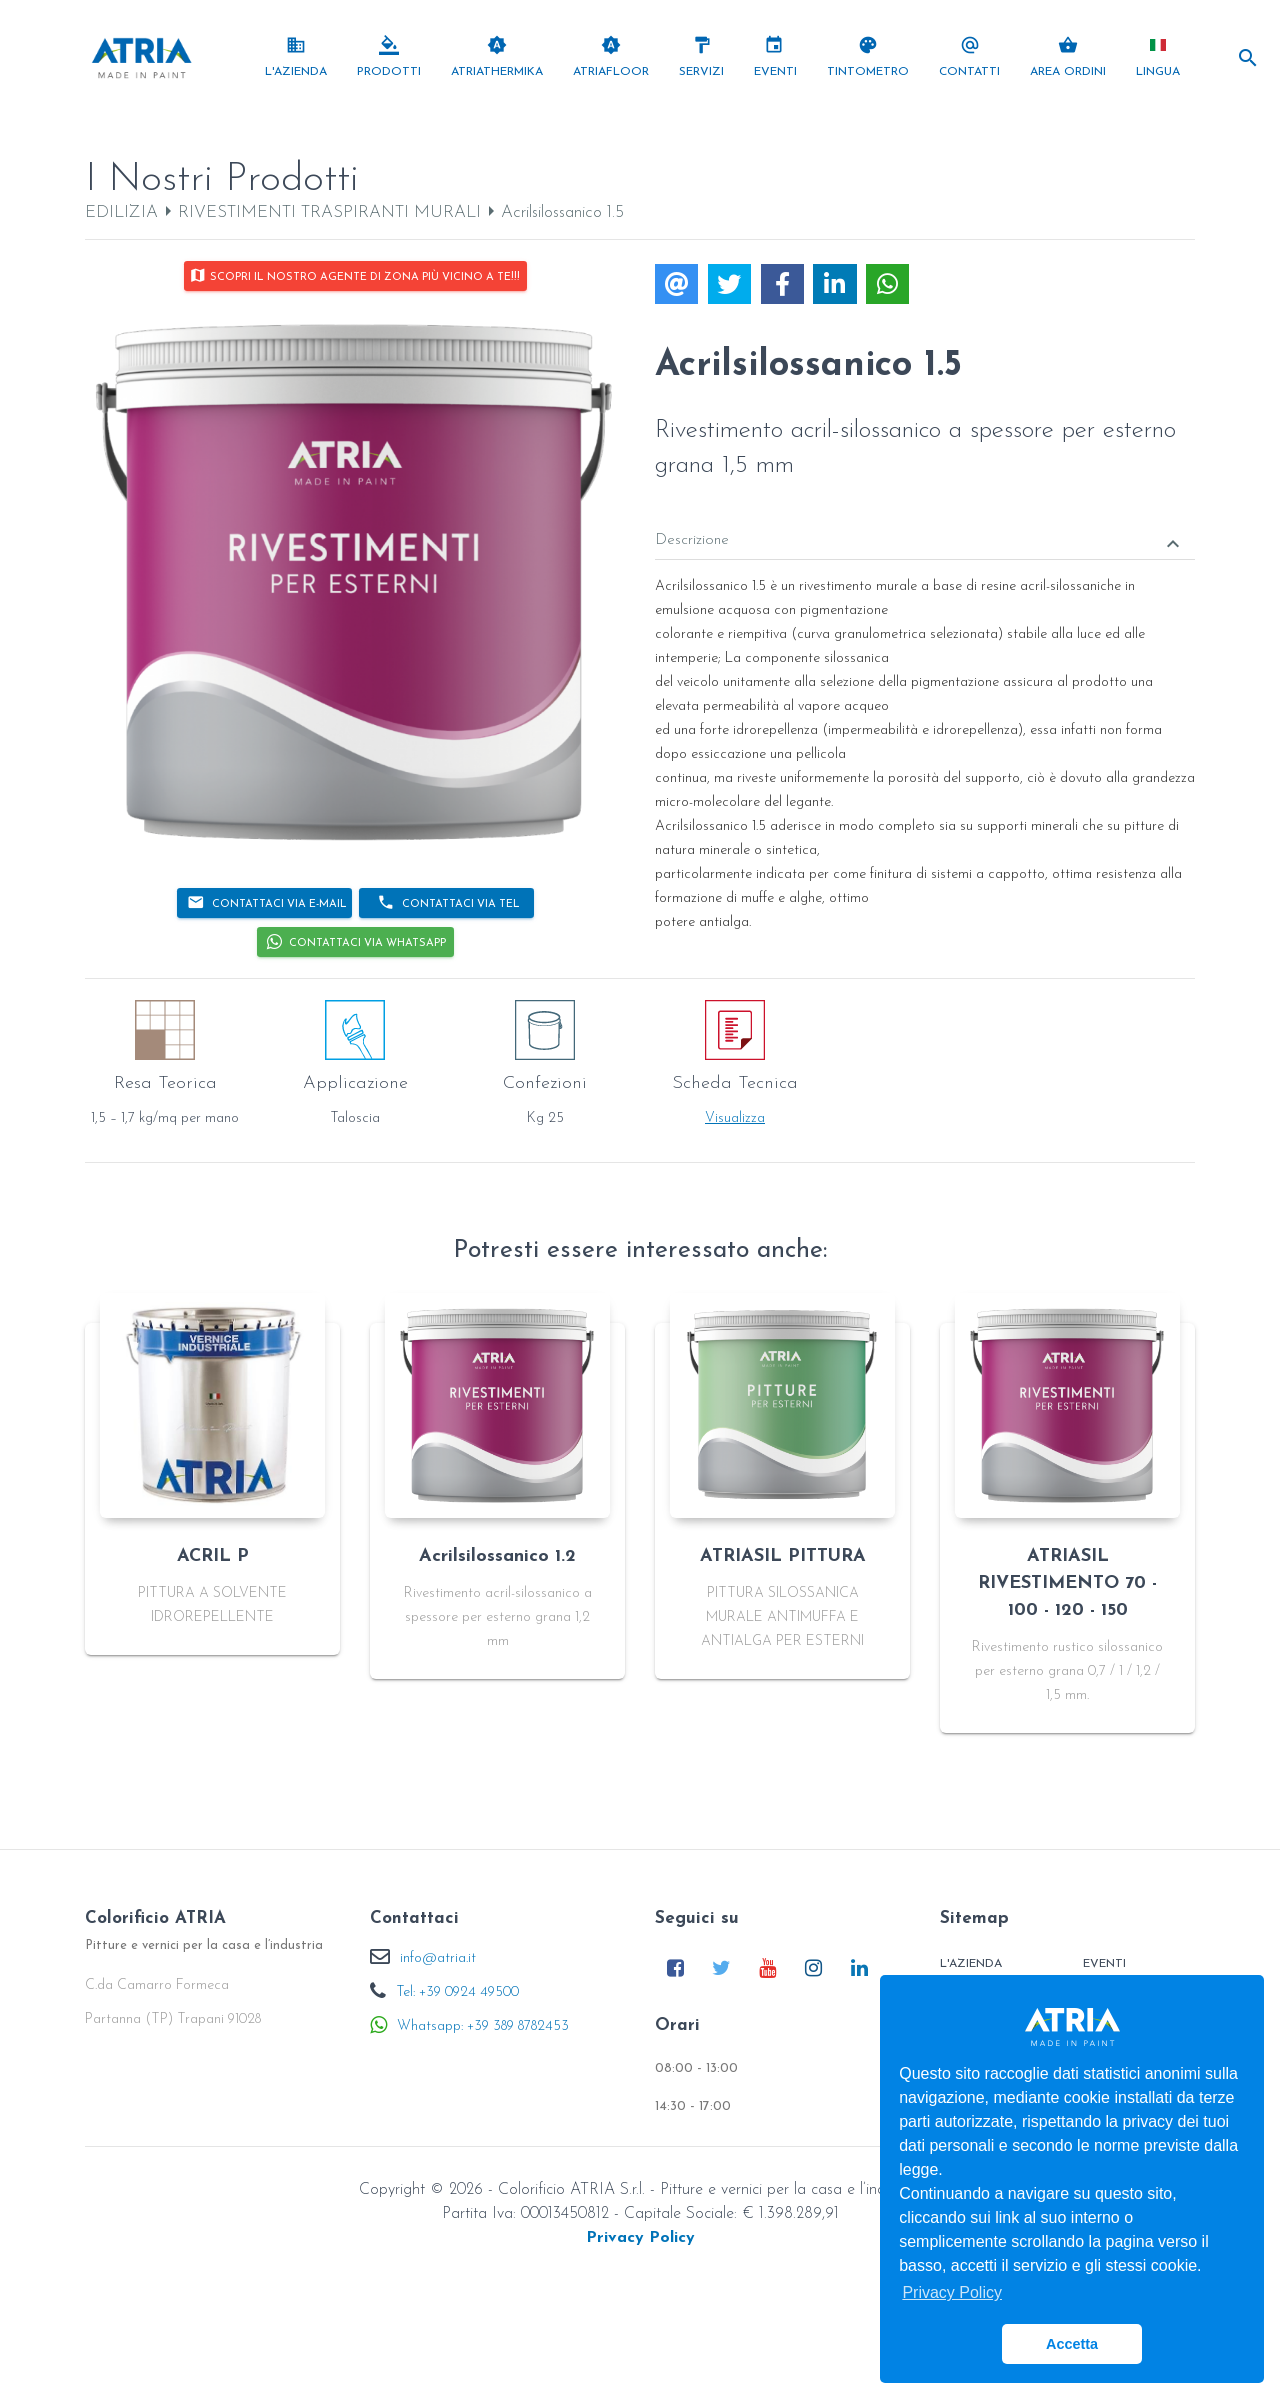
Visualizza (735, 1118)
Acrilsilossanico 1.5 (562, 212)
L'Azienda (971, 1964)
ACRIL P (213, 1556)
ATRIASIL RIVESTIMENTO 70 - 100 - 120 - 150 (1067, 1583)
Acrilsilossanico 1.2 (497, 1556)
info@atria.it (438, 1958)
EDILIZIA (121, 212)
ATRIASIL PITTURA (783, 1556)
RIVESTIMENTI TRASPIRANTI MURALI (329, 212)
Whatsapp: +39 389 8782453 (483, 2026)
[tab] (925, 526)
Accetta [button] (1072, 2344)
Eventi (1104, 1964)
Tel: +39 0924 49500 (457, 1992)
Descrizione (920, 543)
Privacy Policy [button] (952, 2292)
